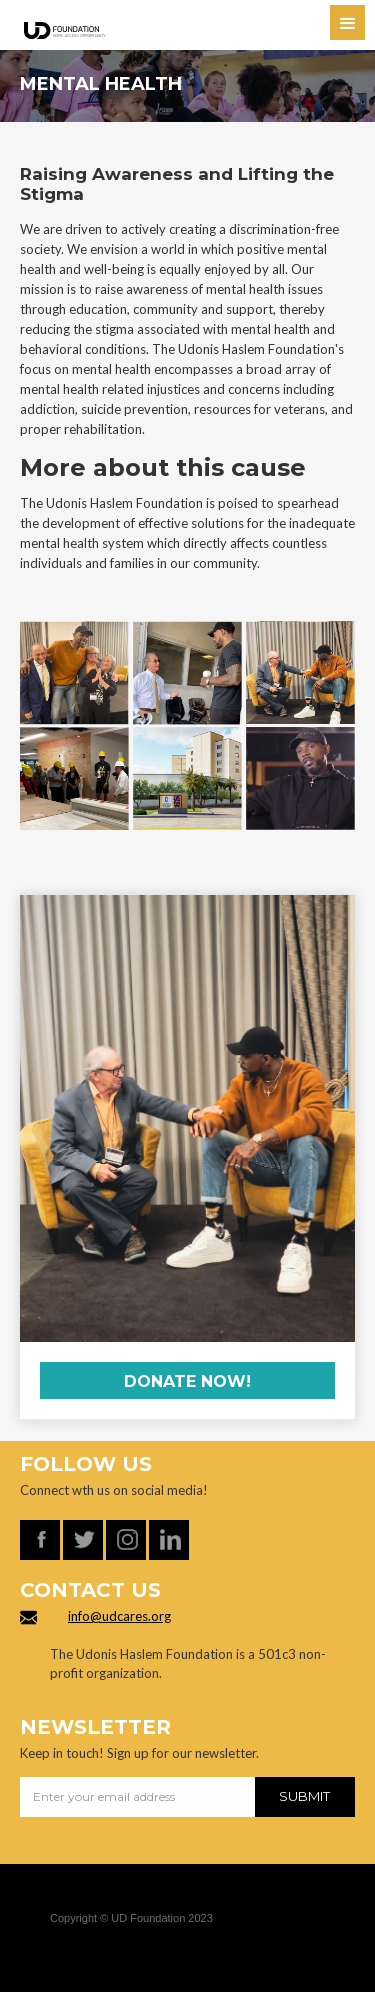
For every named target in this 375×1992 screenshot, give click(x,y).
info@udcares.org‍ (119, 1616)
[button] (347, 22)
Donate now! (187, 1381)
